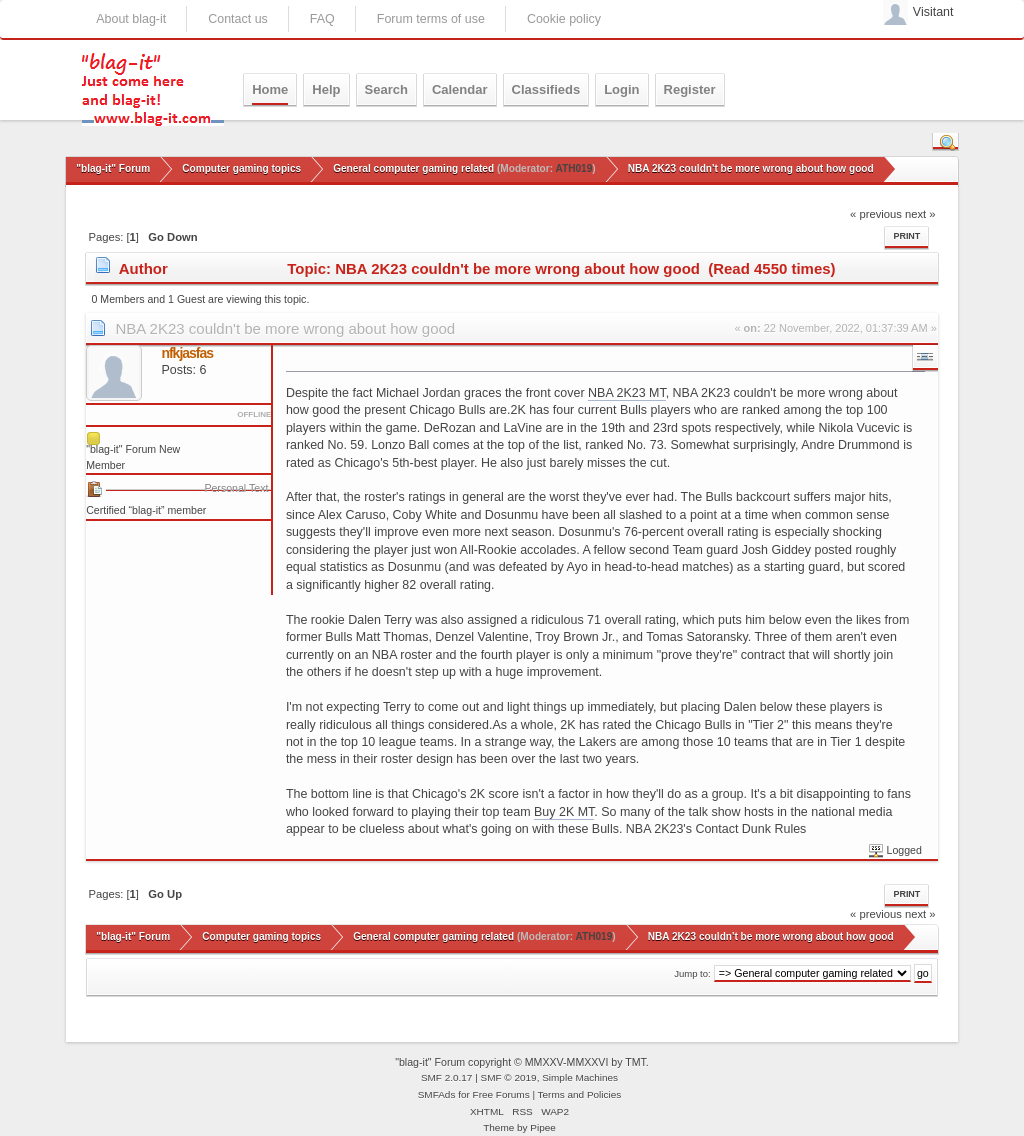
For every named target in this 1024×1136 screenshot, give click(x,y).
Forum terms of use (431, 19)
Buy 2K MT (564, 812)
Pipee (543, 1127)
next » (920, 214)
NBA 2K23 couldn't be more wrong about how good (285, 328)
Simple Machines (580, 1077)
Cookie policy (564, 19)
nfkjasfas (187, 353)
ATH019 (573, 168)
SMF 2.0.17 (447, 1077)
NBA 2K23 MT (627, 393)
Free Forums (501, 1094)
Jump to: (692, 973)
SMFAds (437, 1094)
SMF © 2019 (509, 1077)
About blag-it (131, 19)
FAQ (322, 19)
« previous (876, 214)
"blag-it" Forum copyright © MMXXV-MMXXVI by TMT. (522, 1062)
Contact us (238, 19)
